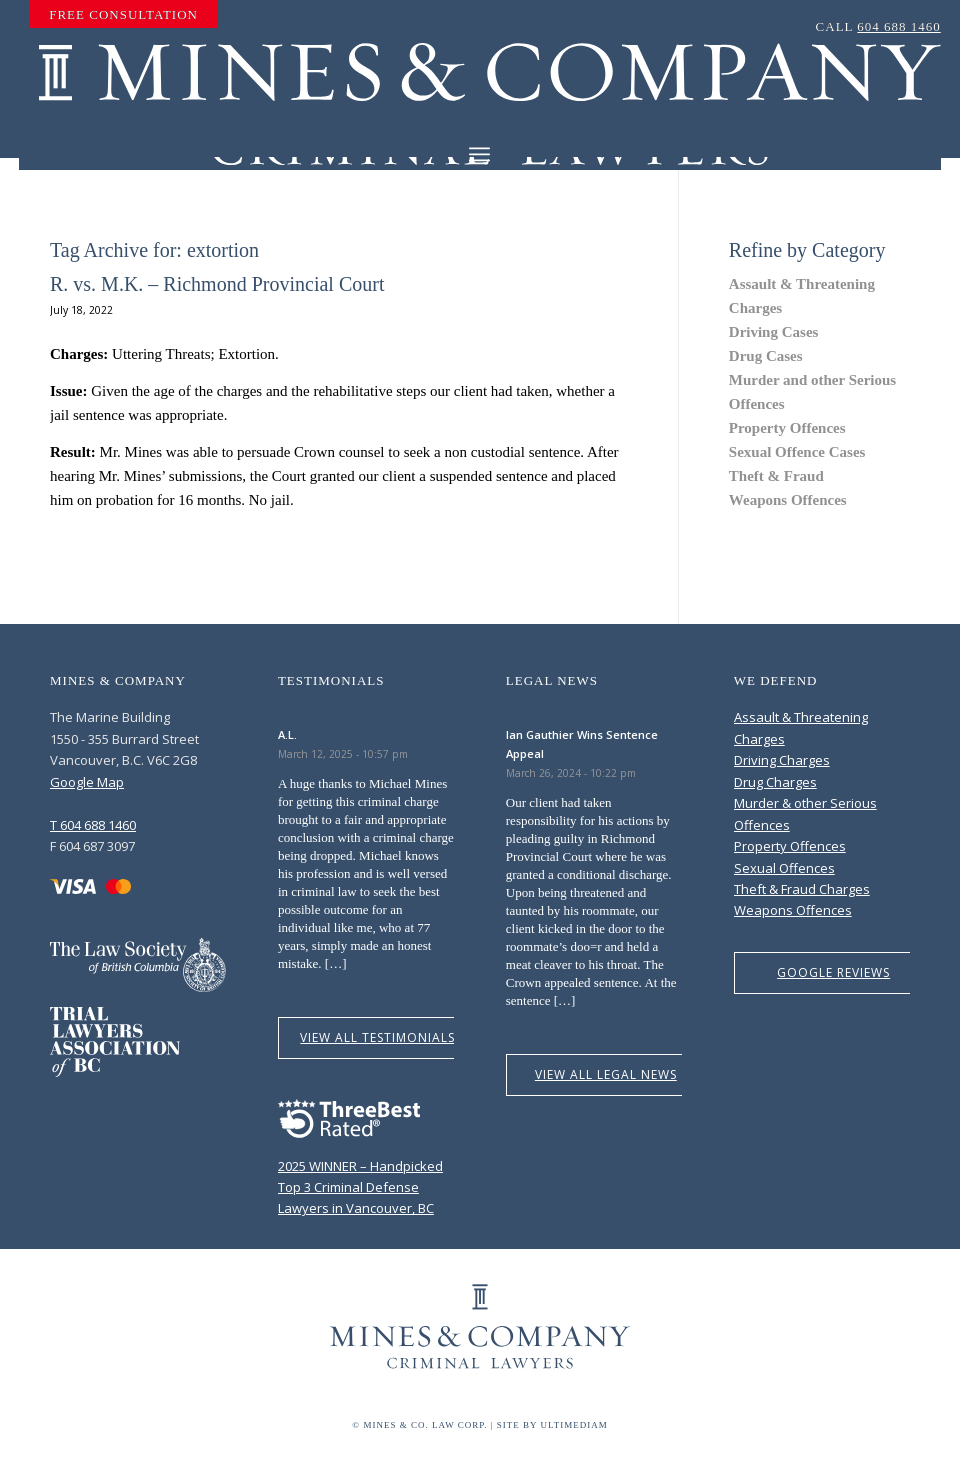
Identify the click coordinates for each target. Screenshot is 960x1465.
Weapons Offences (788, 500)
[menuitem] (123, 15)
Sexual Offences (784, 868)
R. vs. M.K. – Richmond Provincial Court (217, 284)
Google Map (87, 782)
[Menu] (479, 154)
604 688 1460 (899, 26)
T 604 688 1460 (93, 825)
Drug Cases (766, 356)
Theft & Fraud (776, 476)
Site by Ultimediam (552, 1425)
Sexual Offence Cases (797, 452)
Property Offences (787, 428)
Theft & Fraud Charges (802, 889)
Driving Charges (782, 760)
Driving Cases (774, 332)
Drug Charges (775, 782)
